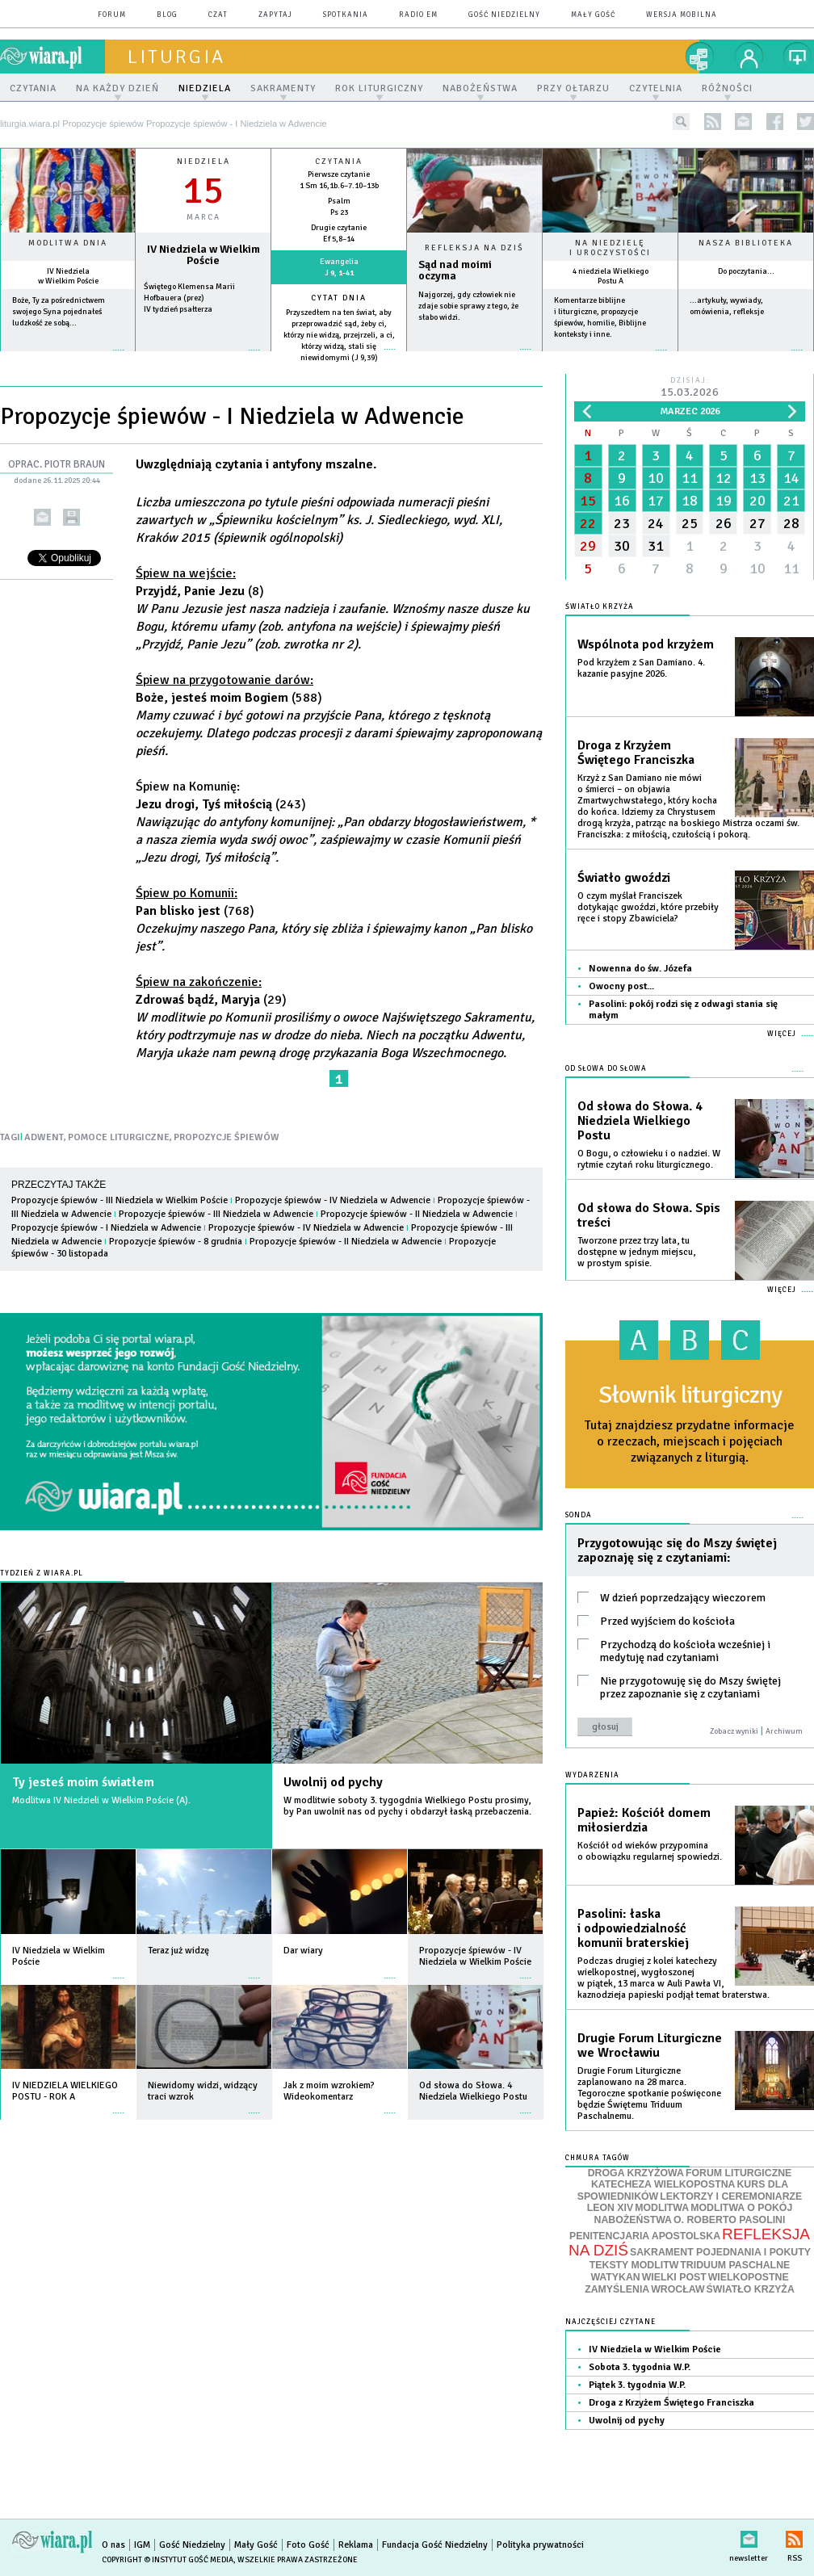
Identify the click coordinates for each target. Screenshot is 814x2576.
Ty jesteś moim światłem (83, 1782)
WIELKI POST (674, 2277)
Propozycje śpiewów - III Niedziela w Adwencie (216, 1214)
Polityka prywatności (540, 2545)
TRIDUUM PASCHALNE (735, 2265)
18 (690, 501)
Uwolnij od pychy (333, 1782)
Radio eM (418, 14)
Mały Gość (593, 14)
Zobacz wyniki (734, 1731)
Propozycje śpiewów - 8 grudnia (175, 1242)
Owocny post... (621, 986)
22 (588, 523)
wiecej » (203, 358)
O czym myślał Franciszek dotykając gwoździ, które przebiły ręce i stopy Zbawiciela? (648, 907)
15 (588, 501)
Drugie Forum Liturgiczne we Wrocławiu (649, 2045)
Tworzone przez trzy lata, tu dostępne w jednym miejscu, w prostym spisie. (636, 1252)
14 (791, 478)
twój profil (749, 56)
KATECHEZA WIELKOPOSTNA (663, 2184)
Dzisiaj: (689, 388)
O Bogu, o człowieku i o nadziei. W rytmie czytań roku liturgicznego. (648, 1159)
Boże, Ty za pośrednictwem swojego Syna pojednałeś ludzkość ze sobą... (58, 312)
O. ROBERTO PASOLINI (729, 2220)
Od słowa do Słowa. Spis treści (648, 1215)
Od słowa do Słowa (606, 1068)
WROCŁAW (677, 2289)
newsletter (743, 121)
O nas (113, 2545)
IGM (142, 2545)
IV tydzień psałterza (178, 309)
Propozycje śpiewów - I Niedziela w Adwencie (106, 1228)
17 (656, 501)
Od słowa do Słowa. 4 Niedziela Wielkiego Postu (640, 1121)
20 (757, 501)
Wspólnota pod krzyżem (645, 644)
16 (622, 501)
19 (723, 501)
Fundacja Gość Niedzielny (435, 2545)
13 (757, 478)
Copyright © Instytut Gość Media (167, 2560)
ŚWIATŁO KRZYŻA (751, 2289)
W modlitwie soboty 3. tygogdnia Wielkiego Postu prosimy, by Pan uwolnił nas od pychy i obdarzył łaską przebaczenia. (407, 1806)
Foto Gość (308, 2545)
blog (167, 14)
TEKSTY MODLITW (634, 2265)
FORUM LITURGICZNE (738, 2173)
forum (112, 14)
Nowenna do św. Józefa (640, 969)
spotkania (345, 14)
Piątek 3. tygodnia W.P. (637, 2385)
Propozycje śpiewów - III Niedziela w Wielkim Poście (119, 1200)
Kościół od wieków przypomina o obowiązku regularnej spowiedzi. (649, 1851)
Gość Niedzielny (504, 14)
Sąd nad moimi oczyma (455, 270)
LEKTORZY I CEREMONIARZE (731, 2196)
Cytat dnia (339, 298)
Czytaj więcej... (474, 357)
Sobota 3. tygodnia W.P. (639, 2367)
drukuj (71, 517)
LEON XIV (610, 2207)
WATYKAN (615, 2277)
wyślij (42, 517)
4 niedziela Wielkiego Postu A (610, 276)
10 (656, 478)
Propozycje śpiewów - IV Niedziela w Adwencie (332, 1200)
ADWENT (44, 1137)
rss (712, 121)
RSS (794, 2536)
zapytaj (275, 14)
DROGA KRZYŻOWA (636, 2173)
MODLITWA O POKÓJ (741, 2207)
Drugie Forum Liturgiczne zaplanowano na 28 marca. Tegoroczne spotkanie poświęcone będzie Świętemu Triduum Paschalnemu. (649, 2093)
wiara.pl (52, 56)
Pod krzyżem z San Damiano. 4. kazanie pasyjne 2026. (641, 668)
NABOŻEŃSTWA (633, 2220)
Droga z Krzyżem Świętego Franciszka (635, 752)
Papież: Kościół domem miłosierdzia (644, 1820)
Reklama (355, 2545)
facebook (774, 121)
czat (218, 14)
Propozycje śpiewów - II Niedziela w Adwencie (418, 1214)
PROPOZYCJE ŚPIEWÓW (226, 1137)
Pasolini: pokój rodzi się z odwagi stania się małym (683, 1010)
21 (791, 501)
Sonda (578, 1515)
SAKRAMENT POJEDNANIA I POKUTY (720, 2252)
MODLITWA (662, 2207)
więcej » (68, 358)
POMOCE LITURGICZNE (119, 1137)
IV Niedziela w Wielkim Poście (68, 276)
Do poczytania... (746, 271)
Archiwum (784, 1731)
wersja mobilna (681, 14)
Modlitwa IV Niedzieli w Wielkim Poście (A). (101, 1800)
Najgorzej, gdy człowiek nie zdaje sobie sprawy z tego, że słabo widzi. (468, 306)
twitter (805, 121)
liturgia (176, 56)
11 (690, 478)
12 (723, 478)
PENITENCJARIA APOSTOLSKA (644, 2236)
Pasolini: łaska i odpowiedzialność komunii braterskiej (633, 1928)
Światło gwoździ (623, 878)
